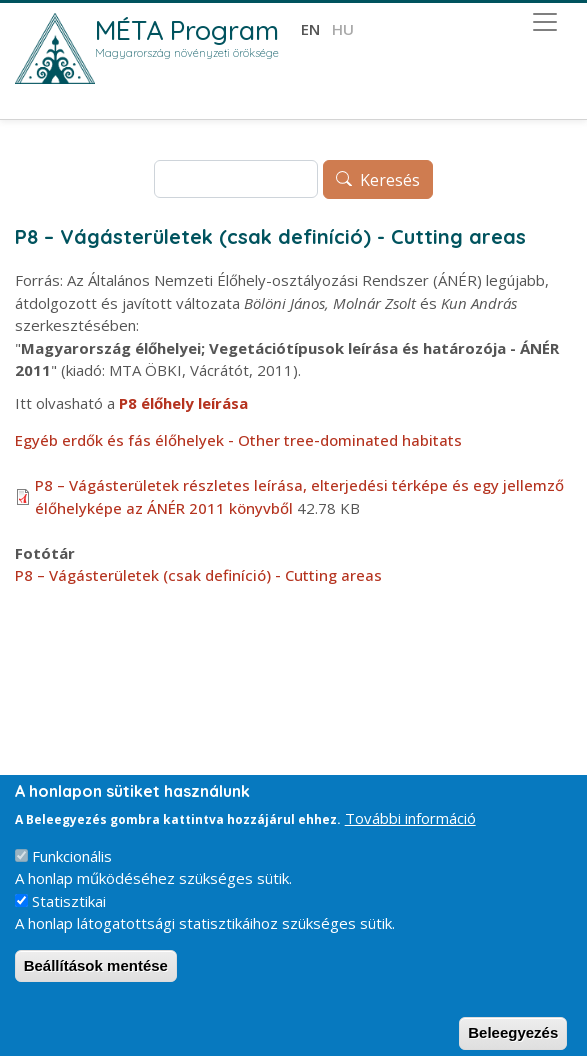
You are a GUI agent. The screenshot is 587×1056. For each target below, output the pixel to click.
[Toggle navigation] (545, 22)
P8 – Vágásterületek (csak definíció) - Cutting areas (198, 575)
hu (343, 29)
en (310, 29)
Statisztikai (69, 918)
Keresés (390, 180)
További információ (410, 836)
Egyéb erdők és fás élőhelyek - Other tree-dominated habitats (238, 440)
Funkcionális (72, 873)
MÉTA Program (187, 30)
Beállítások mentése (96, 982)
